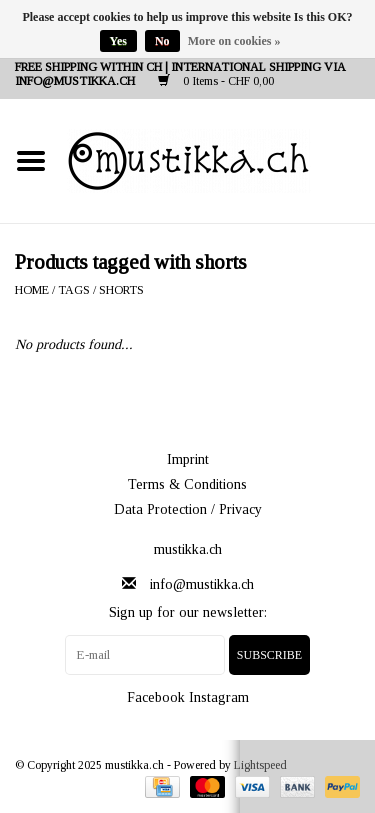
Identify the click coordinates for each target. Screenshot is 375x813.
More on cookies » (234, 41)
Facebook (156, 697)
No (162, 41)
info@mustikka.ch (202, 584)
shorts (121, 290)
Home (32, 290)
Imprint (188, 459)
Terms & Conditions (187, 484)
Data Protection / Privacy (188, 509)
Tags (74, 290)
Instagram (219, 697)
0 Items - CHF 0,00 (216, 81)
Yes (118, 41)
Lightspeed (260, 765)
